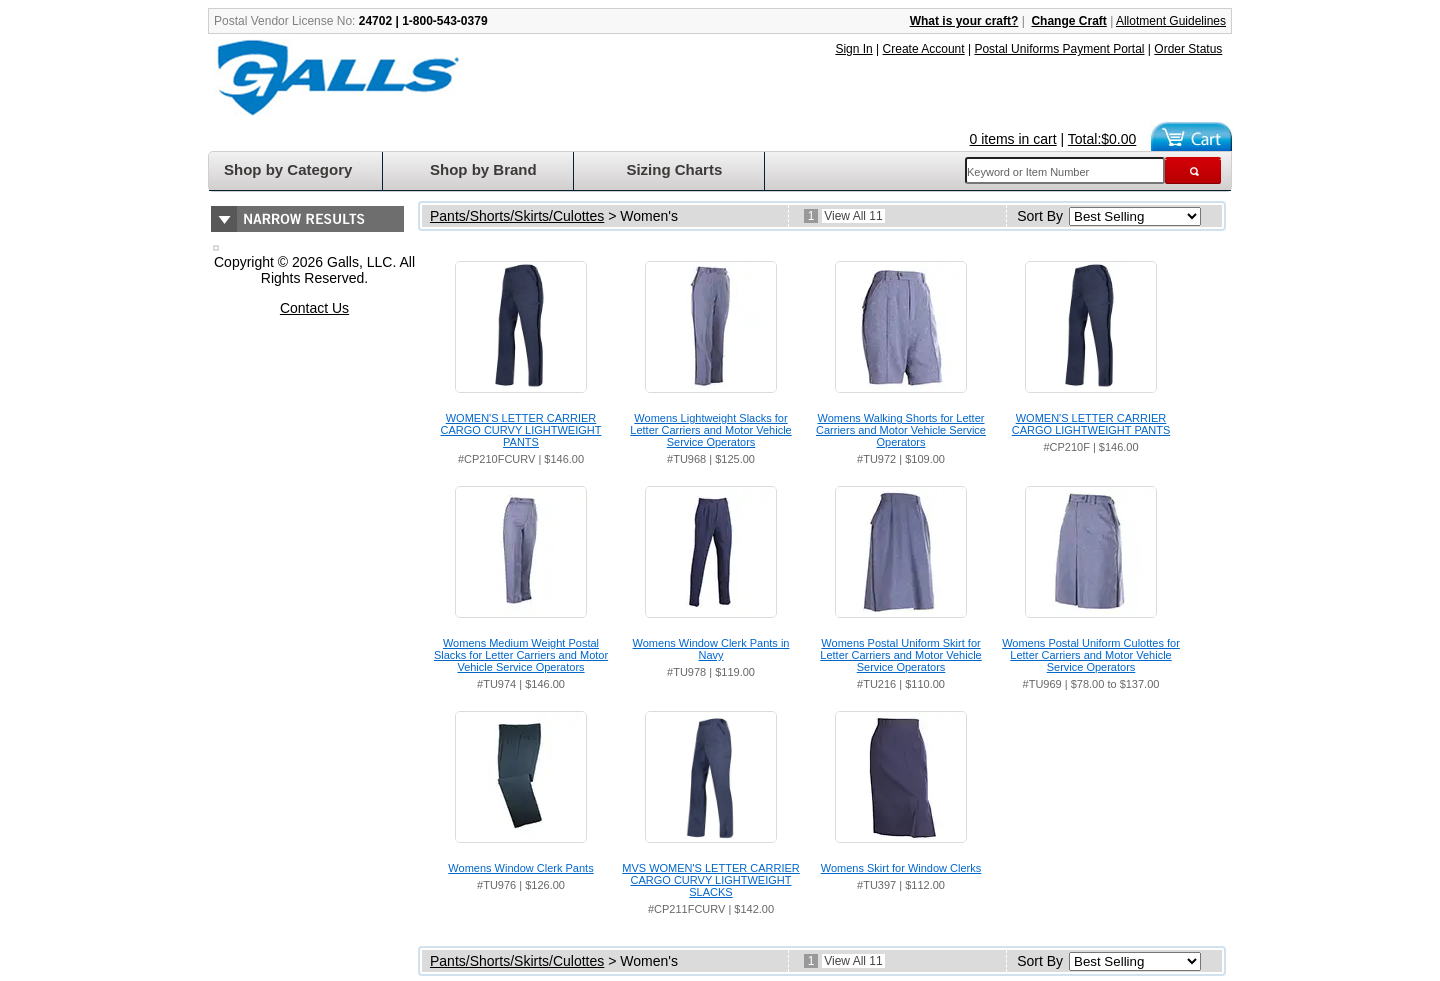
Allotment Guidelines (1171, 21)
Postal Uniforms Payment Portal (1059, 49)
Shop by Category (288, 169)
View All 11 (853, 216)
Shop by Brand (483, 169)
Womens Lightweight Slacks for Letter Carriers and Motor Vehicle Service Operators (710, 430)
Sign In (853, 49)
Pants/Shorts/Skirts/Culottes (517, 216)
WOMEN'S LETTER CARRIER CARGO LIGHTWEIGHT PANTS (1091, 424)
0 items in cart (1013, 139)
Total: (1102, 139)
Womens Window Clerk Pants (520, 868)
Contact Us (314, 308)
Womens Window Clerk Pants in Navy (711, 649)
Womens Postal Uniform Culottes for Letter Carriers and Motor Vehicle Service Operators (1091, 655)
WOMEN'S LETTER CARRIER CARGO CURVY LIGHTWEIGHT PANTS (521, 430)
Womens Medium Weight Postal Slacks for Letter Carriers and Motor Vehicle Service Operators (521, 655)
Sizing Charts (674, 169)
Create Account (924, 49)
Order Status (1188, 49)
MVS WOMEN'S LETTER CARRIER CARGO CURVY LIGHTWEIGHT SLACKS (711, 880)
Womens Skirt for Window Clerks (901, 868)
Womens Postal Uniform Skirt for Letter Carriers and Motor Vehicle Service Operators (900, 655)
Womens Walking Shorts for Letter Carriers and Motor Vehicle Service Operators (901, 430)
